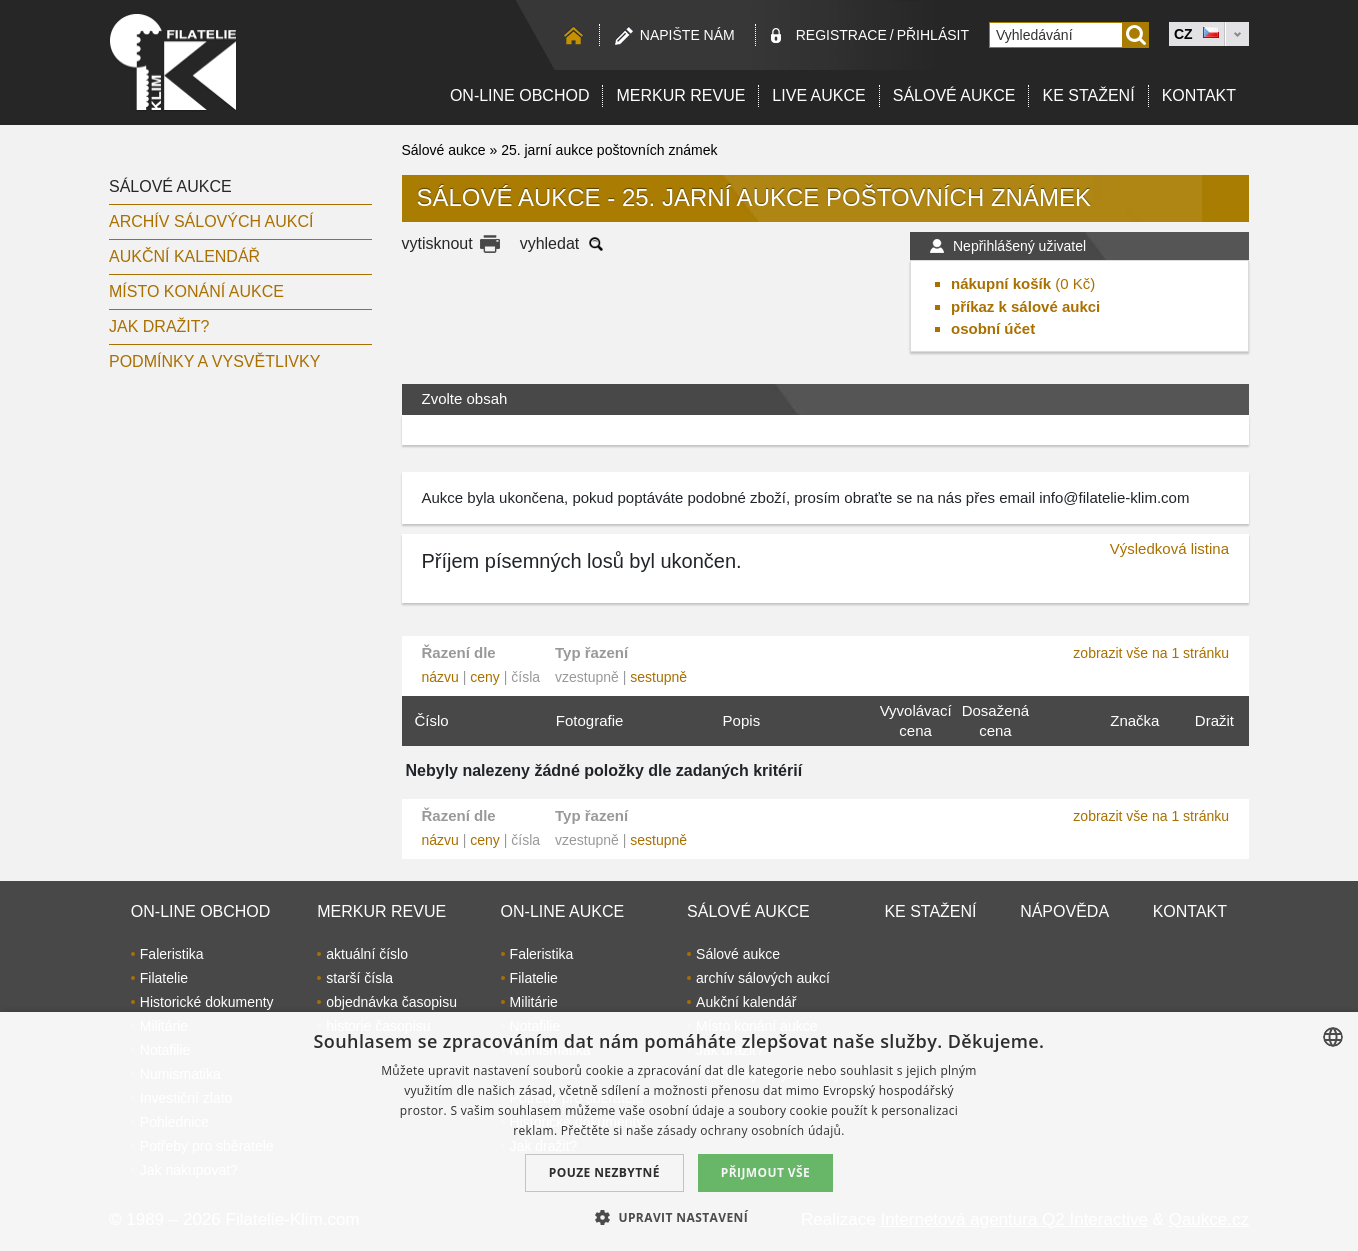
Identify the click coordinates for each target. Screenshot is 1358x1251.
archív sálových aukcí (211, 221)
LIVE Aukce (818, 95)
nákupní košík (1001, 283)
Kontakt (1199, 95)
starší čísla (359, 978)
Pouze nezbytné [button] (604, 1172)
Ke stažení (1088, 95)
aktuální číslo (367, 954)
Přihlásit (933, 35)
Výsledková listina (1169, 548)
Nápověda (1064, 911)
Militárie (534, 1002)
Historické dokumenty (207, 1002)
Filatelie (164, 978)
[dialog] (679, 1131)
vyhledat (550, 243)
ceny (485, 677)
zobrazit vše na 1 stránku (1151, 653)
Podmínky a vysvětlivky (214, 361)
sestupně (658, 677)
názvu (440, 677)
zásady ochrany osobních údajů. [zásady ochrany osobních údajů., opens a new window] (751, 1130)
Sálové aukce (954, 95)
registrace (841, 35)
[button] (679, 1217)
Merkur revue (680, 95)
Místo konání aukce (196, 291)
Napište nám (687, 35)
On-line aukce (563, 911)
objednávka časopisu (391, 1002)
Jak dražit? (159, 326)
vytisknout (437, 243)
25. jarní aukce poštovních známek (609, 150)
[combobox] (1333, 1037)
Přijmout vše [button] (765, 1172)
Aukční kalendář (184, 256)
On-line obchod (520, 95)
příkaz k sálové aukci (1025, 306)
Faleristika (172, 954)
